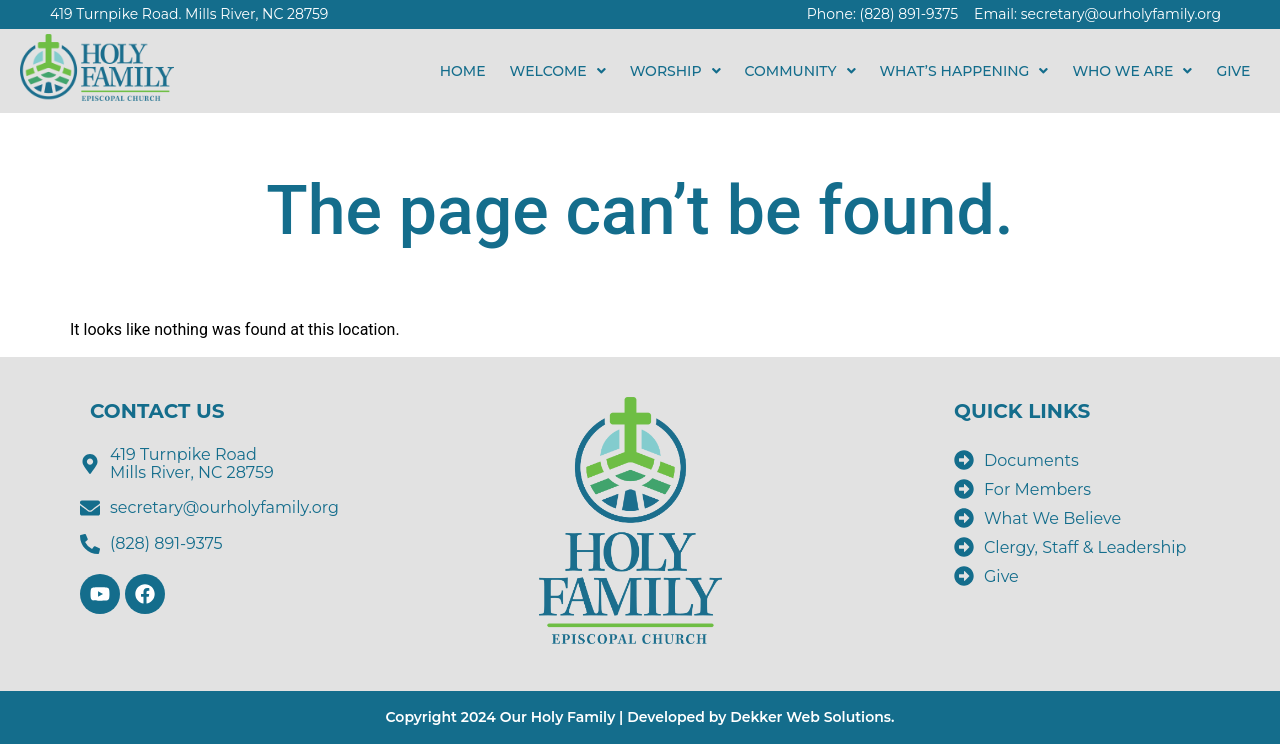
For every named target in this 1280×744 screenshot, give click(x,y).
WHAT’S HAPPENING (964, 71)
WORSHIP (675, 71)
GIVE (1237, 71)
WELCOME (558, 71)
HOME (463, 71)
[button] (558, 71)
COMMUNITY (800, 71)
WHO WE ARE (1132, 71)
